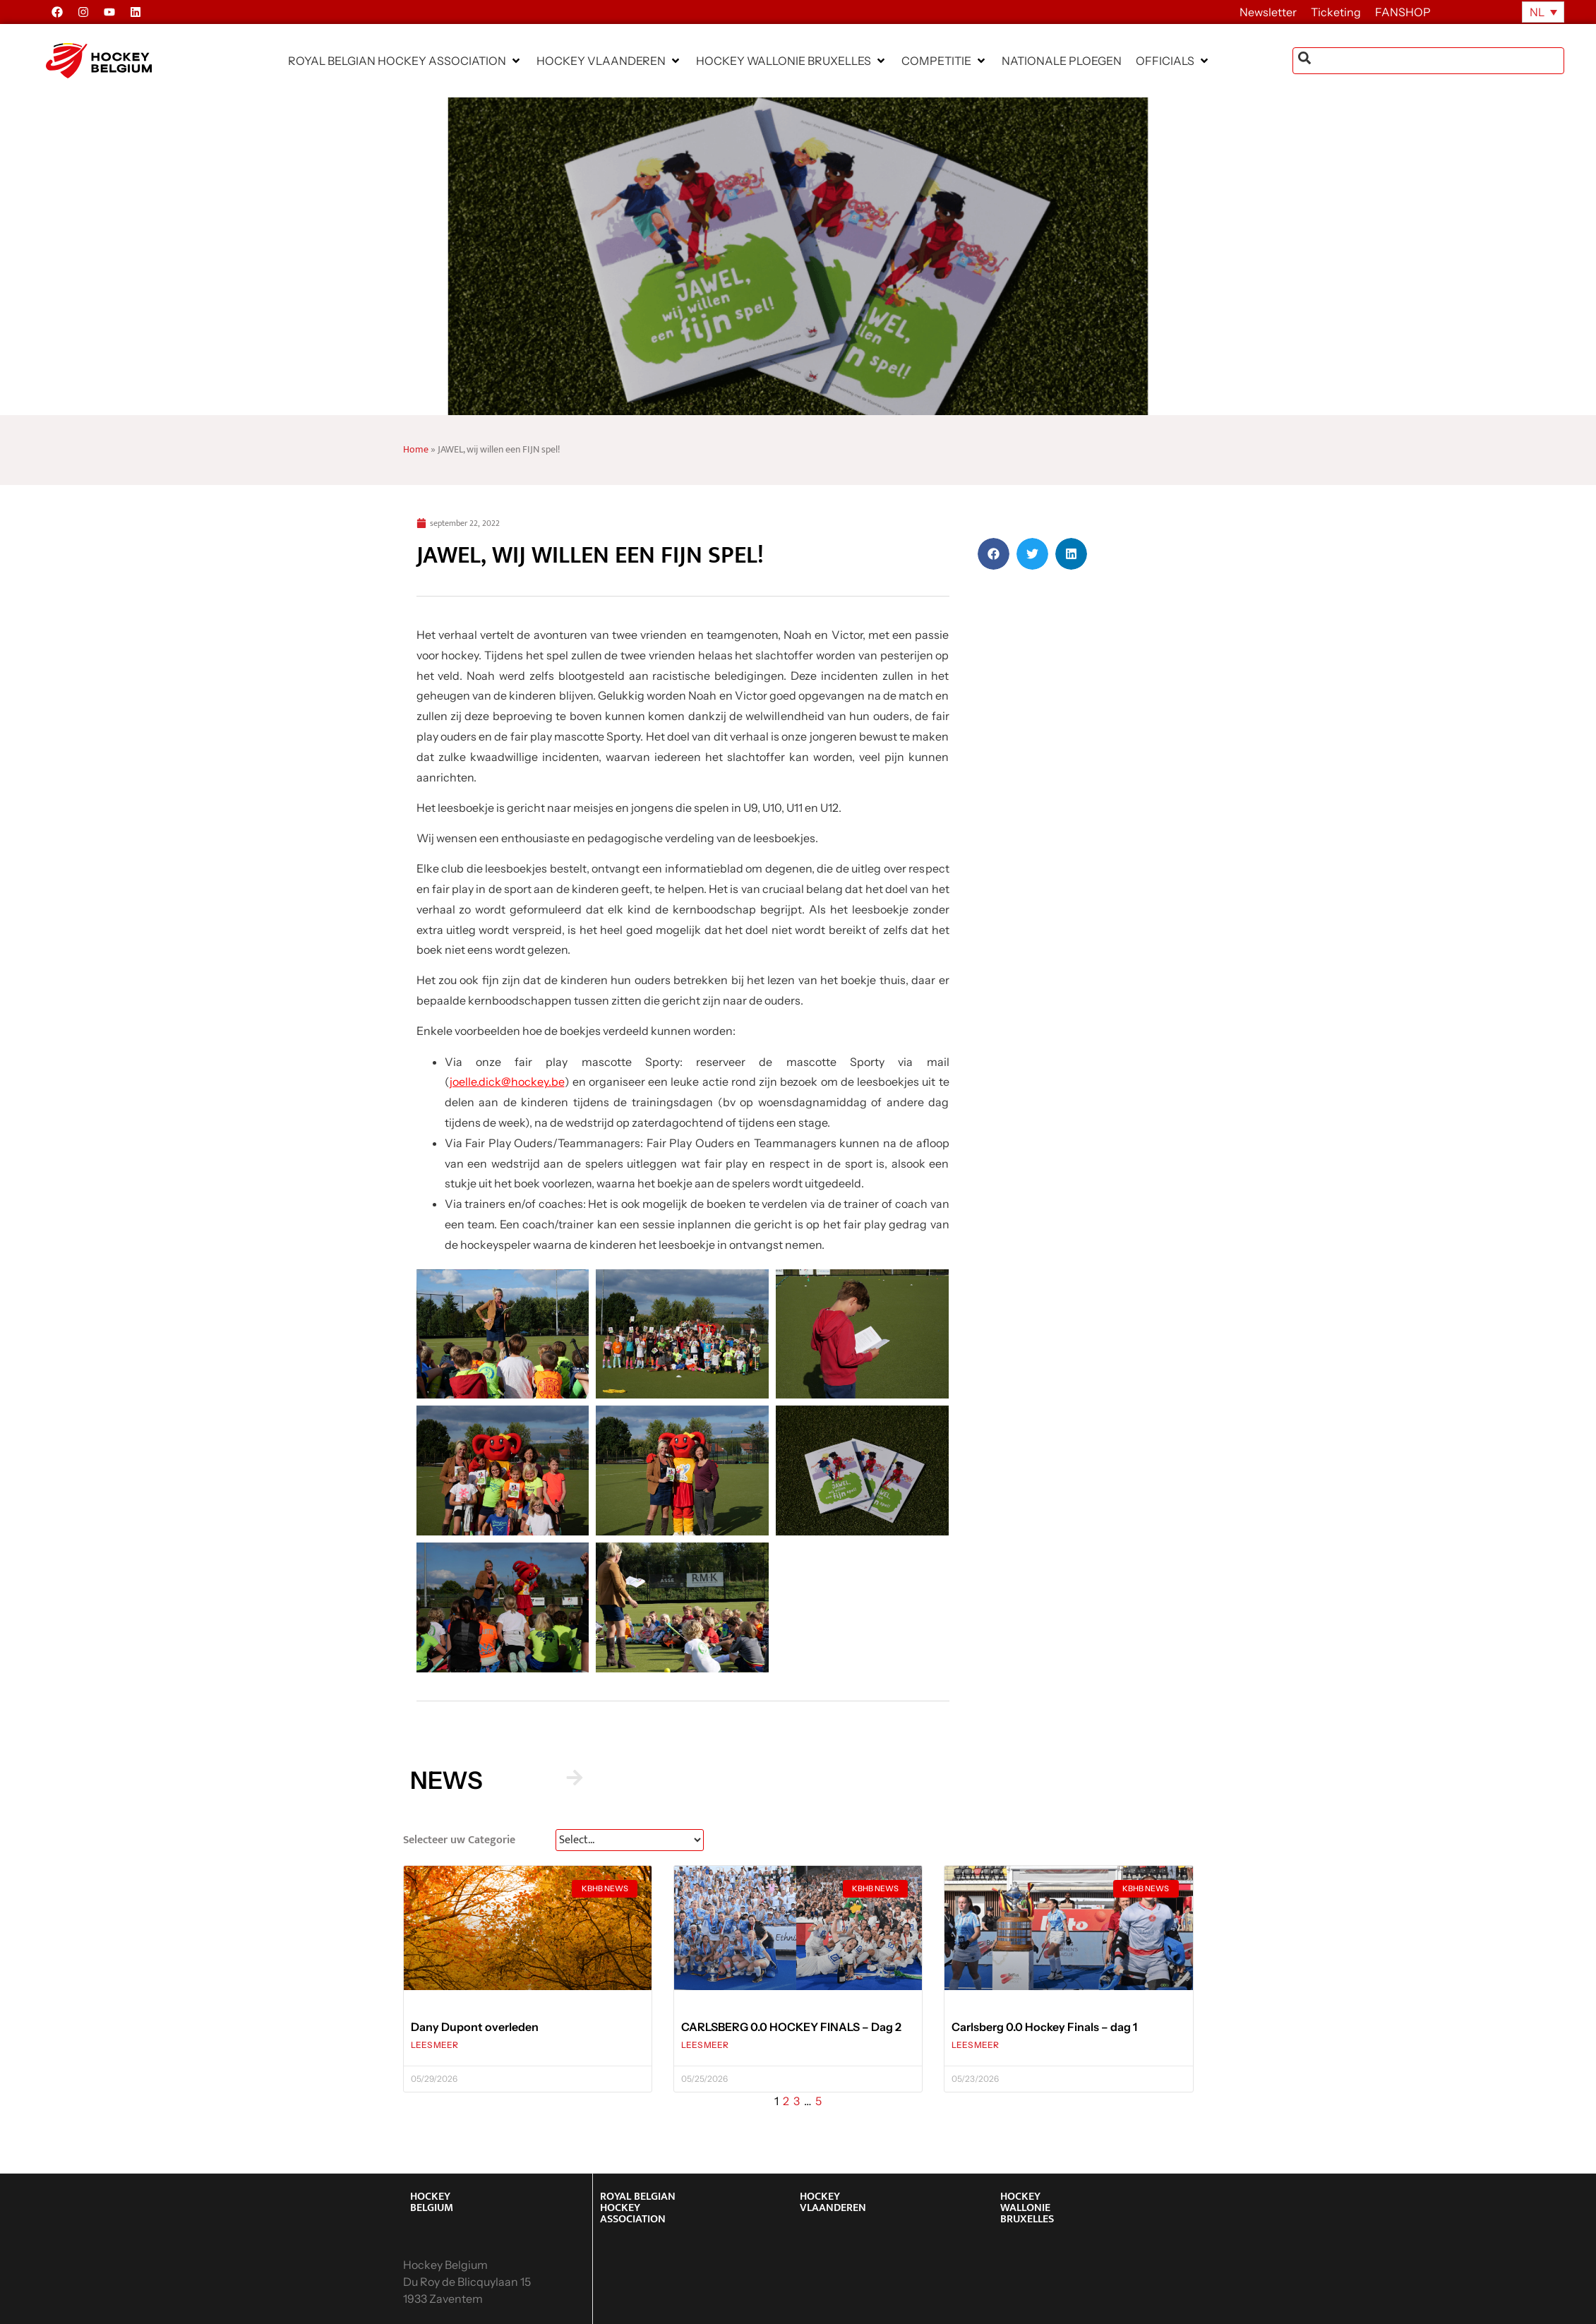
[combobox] (1428, 60)
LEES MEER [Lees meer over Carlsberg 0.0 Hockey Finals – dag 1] (975, 2045)
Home (415, 449)
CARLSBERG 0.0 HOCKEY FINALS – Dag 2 (791, 2027)
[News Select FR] (630, 1840)
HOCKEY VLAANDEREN (833, 2202)
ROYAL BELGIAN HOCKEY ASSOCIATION (638, 2208)
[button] (405, 61)
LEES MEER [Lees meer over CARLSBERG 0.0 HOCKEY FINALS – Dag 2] (704, 2045)
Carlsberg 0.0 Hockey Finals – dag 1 (1044, 2027)
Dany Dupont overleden (475, 2027)
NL (1537, 12)
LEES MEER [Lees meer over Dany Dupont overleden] (434, 2045)
